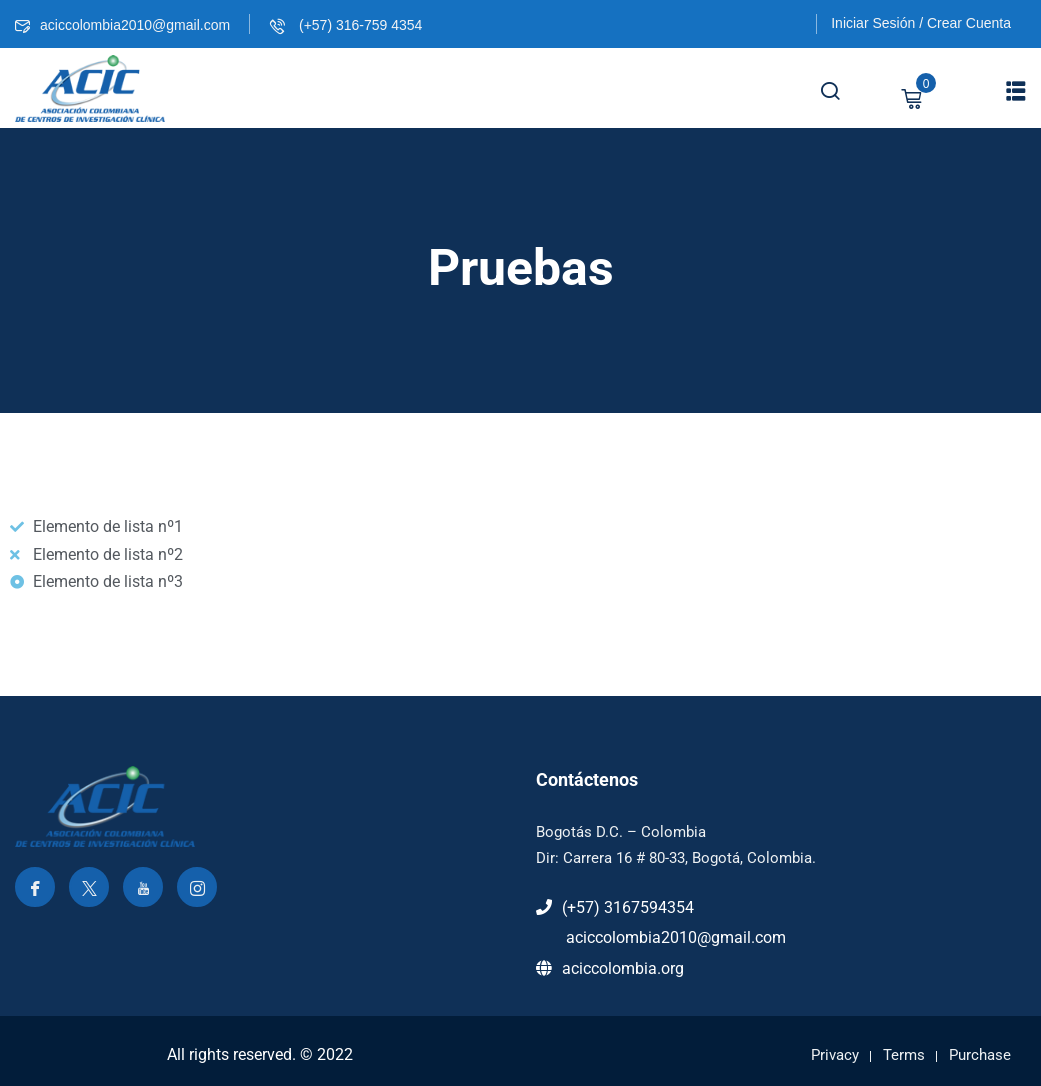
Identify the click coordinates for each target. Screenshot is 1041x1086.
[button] (1016, 90)
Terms (904, 1055)
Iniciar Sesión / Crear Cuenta (921, 23)
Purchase (980, 1055)
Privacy (835, 1055)
